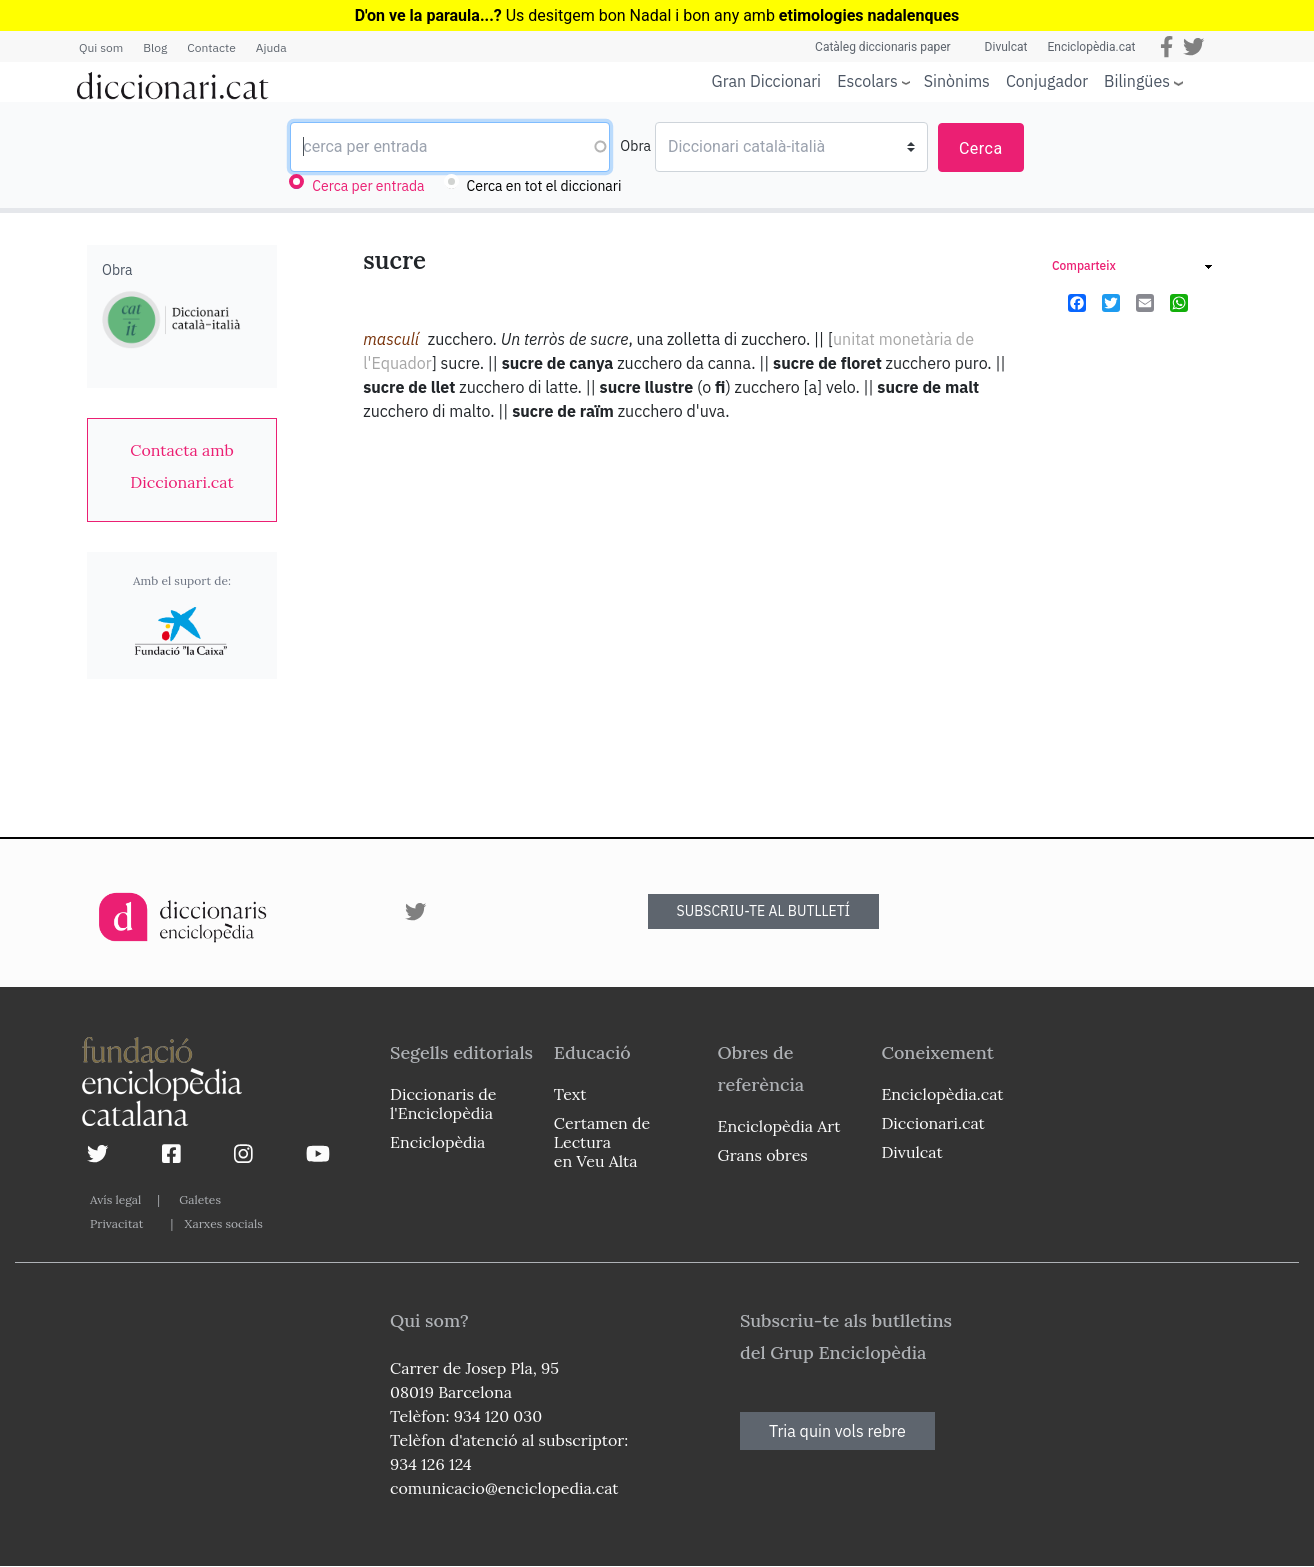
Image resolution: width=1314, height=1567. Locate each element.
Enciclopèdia (437, 1142)
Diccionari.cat (932, 1123)
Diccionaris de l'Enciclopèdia (443, 1103)
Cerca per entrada (368, 186)
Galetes (200, 1199)
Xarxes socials (223, 1223)
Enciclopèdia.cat (1091, 47)
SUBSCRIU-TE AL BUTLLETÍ (764, 911)
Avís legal (115, 1199)
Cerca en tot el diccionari (544, 186)
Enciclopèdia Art (779, 1126)
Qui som (101, 47)
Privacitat (116, 1223)
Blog (155, 47)
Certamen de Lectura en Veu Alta (602, 1142)
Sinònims (957, 81)
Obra (635, 146)
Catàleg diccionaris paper (883, 47)
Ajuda (271, 47)
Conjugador (1047, 81)
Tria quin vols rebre (837, 1431)
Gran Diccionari (767, 81)
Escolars (867, 80)
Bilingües (1137, 80)
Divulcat (1006, 47)
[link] (182, 466)
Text (570, 1094)
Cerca (981, 148)
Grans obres (763, 1155)
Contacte (211, 47)
